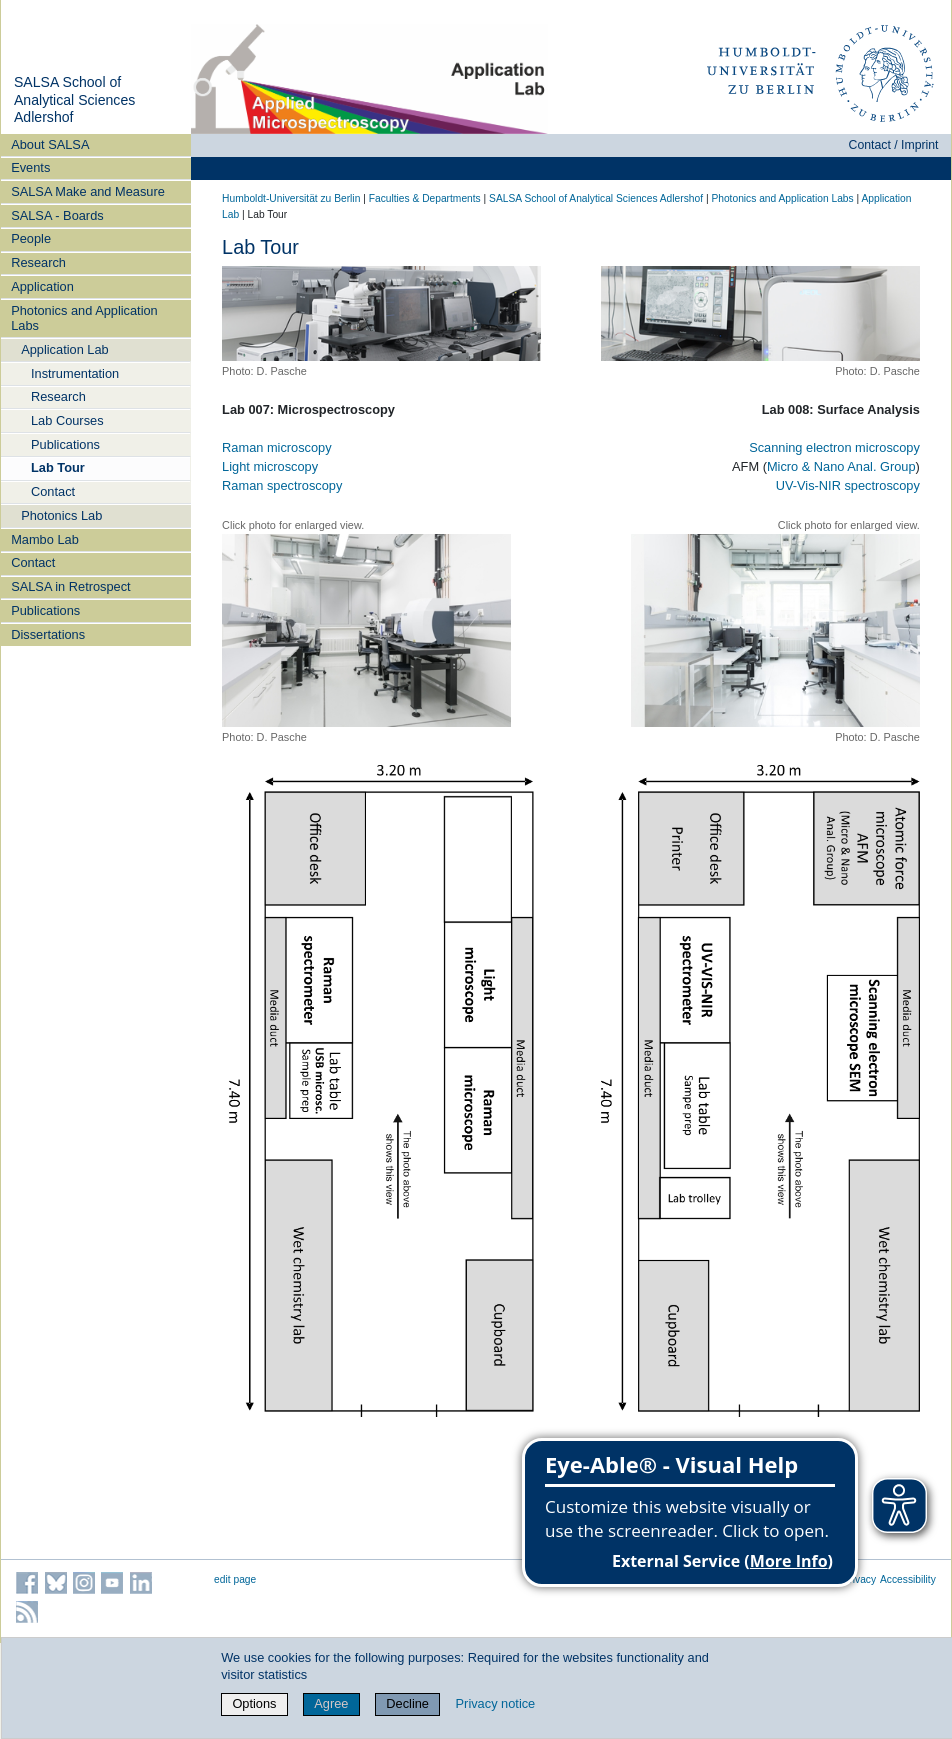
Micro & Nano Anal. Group (841, 466)
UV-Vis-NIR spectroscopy (848, 485)
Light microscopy (270, 466)
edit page (235, 1579)
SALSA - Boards (57, 215)
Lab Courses (67, 420)
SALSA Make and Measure (88, 191)
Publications (65, 444)
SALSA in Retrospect (71, 586)
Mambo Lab (45, 539)
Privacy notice (496, 1703)
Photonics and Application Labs (84, 318)
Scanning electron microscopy (834, 447)
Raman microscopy (277, 447)
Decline (407, 1703)
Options (254, 1703)
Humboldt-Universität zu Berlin (291, 198)
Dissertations (48, 634)
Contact (53, 491)
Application (42, 286)
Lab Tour (58, 467)
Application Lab (65, 349)
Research (38, 262)
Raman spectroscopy (282, 485)
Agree (331, 1703)
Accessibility (908, 1579)
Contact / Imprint (894, 145)
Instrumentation (75, 373)
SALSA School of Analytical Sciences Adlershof (74, 99)
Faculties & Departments (425, 198)
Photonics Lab (61, 515)
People (31, 238)
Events (30, 167)
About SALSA (50, 144)
